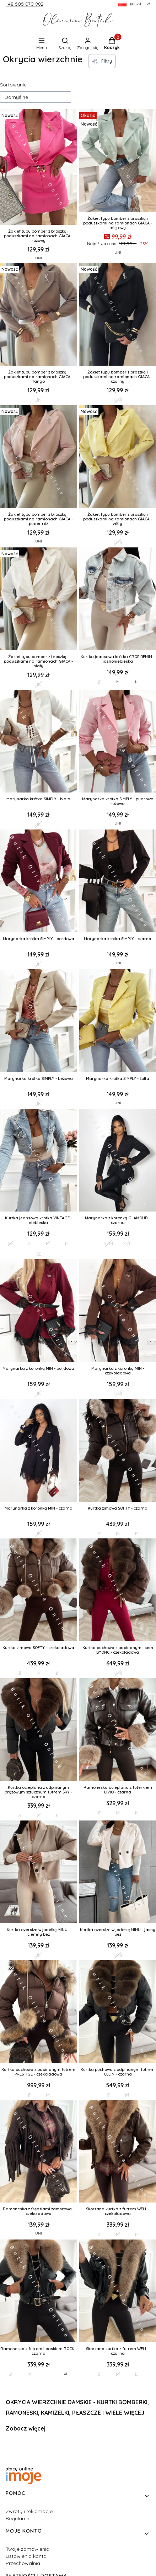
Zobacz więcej (25, 2428)
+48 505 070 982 (24, 4)
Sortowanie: (14, 84)
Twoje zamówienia (27, 2549)
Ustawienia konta (26, 2556)
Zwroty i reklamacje (29, 2511)
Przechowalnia (23, 2563)
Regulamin (18, 2518)
